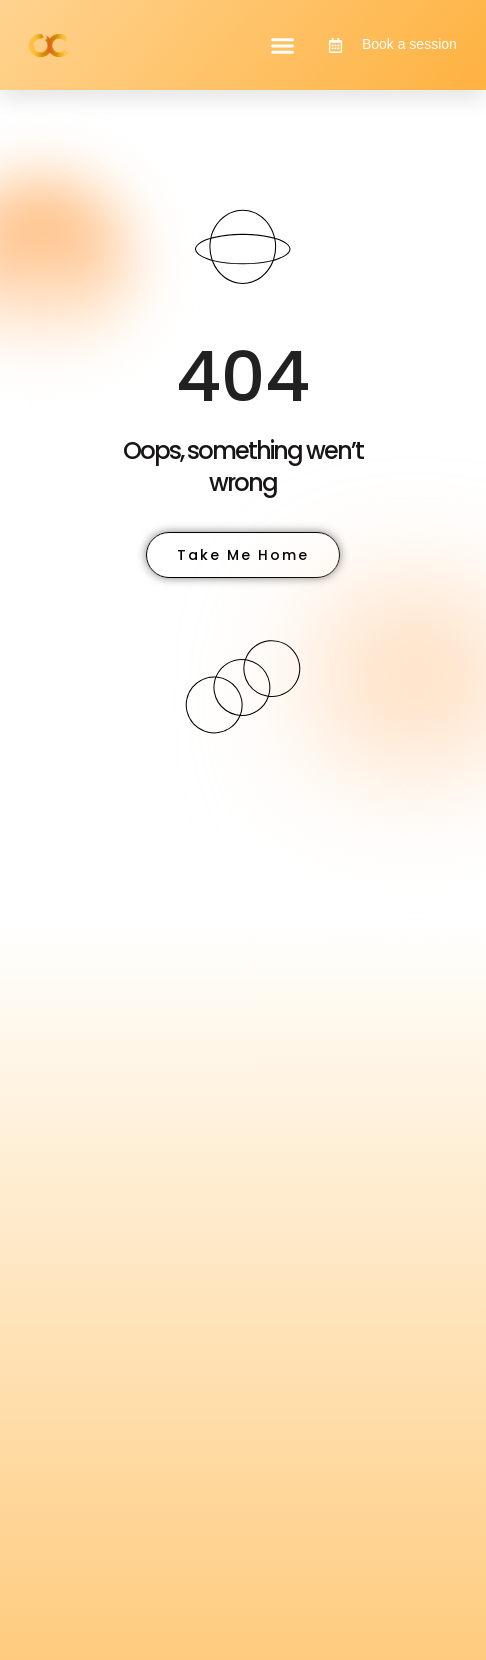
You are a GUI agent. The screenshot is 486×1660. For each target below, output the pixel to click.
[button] (283, 45)
